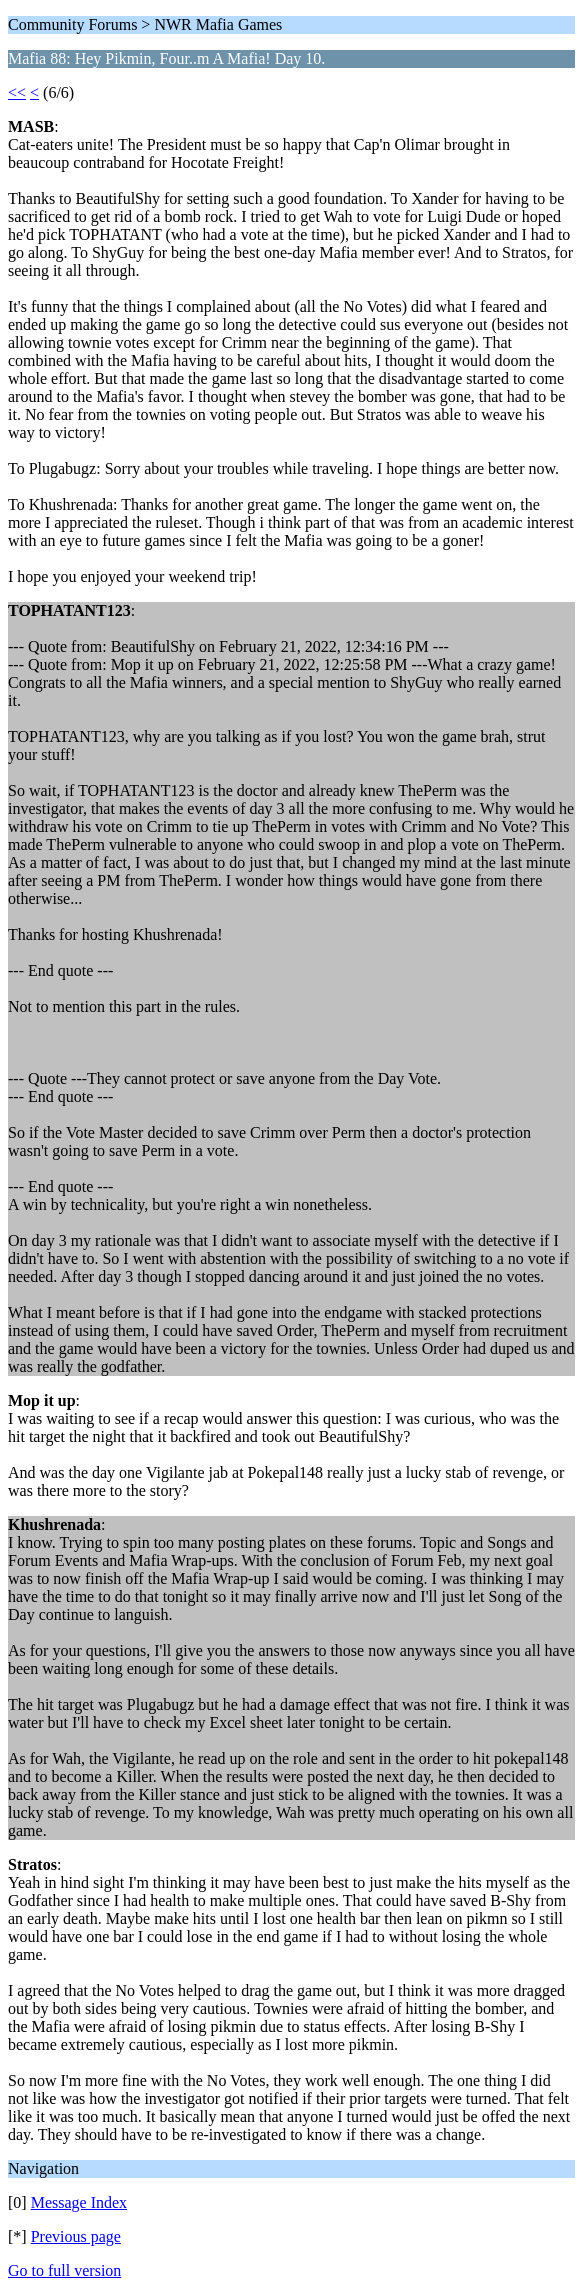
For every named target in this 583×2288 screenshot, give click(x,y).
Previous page (76, 2236)
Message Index (79, 2202)
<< (17, 92)
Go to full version (64, 2270)
